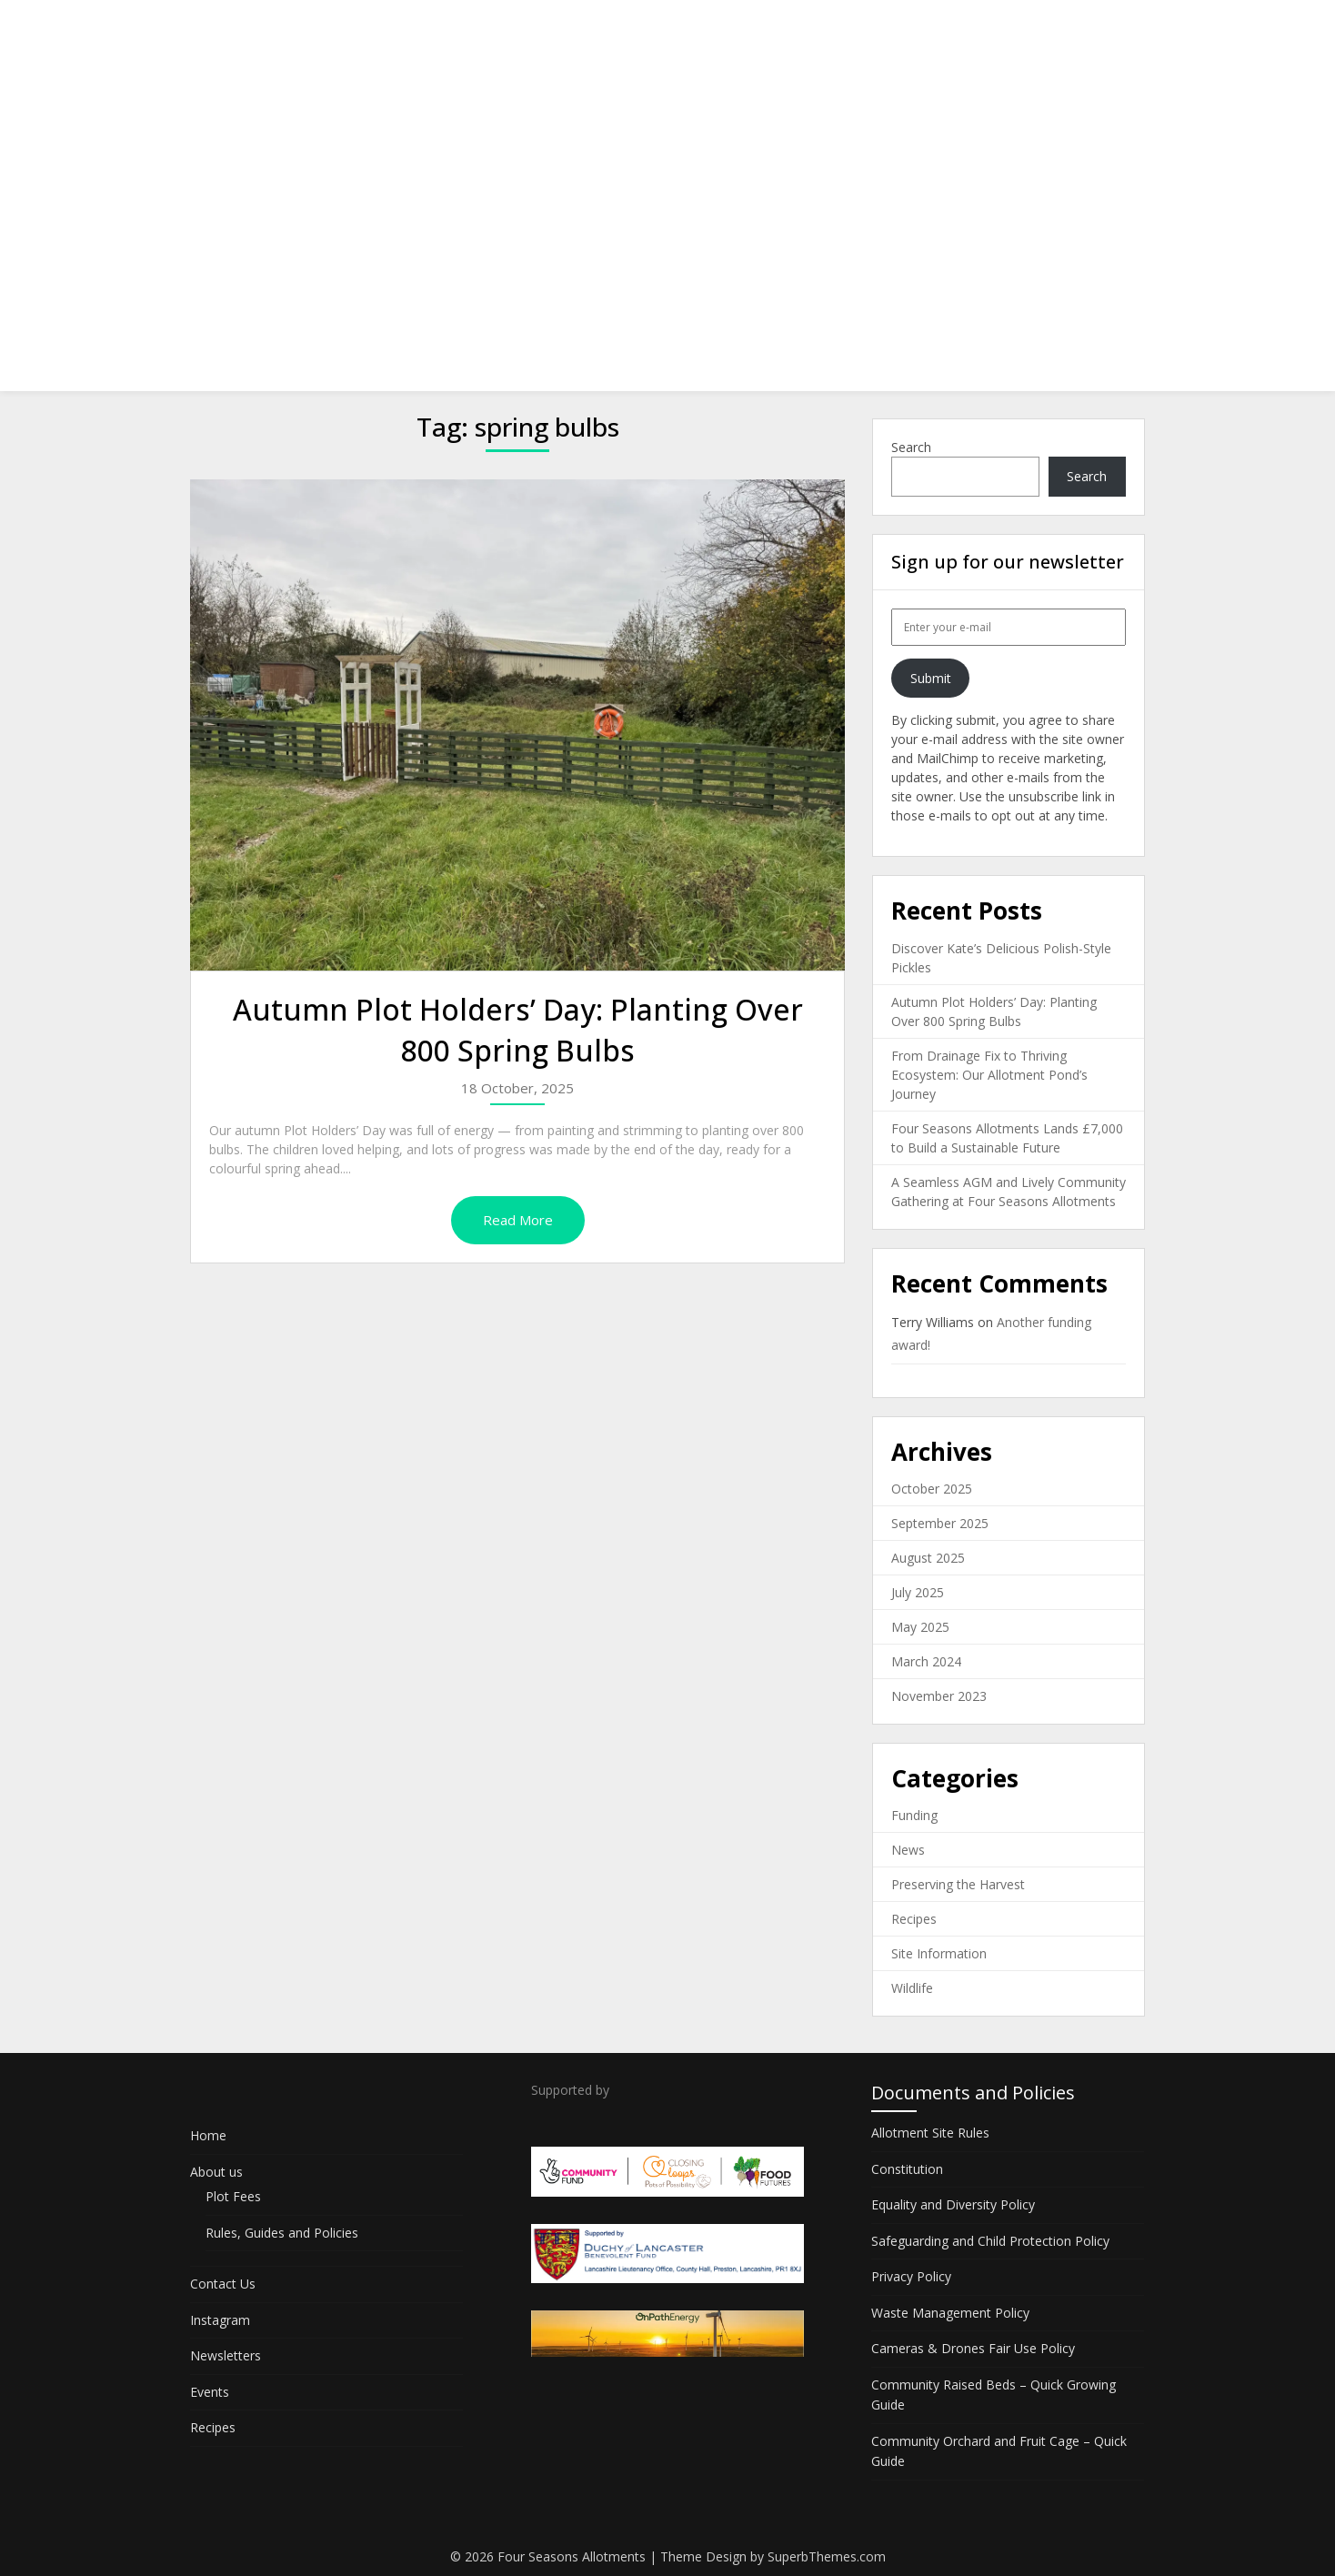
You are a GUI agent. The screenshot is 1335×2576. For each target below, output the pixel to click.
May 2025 (920, 1626)
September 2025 (940, 1523)
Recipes (1104, 29)
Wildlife (912, 1988)
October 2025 (931, 1488)
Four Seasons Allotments (315, 29)
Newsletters (933, 29)
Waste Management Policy (950, 2312)
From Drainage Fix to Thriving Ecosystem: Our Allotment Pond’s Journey (989, 1074)
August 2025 (928, 1557)
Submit (930, 678)
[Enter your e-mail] (1008, 627)
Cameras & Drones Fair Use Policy (973, 2348)
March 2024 (926, 1661)
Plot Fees (233, 2196)
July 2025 (917, 1592)
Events (1025, 29)
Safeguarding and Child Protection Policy (990, 2240)
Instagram (832, 29)
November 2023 (939, 1696)
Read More (518, 1220)
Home (545, 29)
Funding (914, 1815)
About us (626, 29)
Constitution (907, 2169)
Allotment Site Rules (930, 2132)
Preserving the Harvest (958, 1884)
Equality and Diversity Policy (953, 2204)
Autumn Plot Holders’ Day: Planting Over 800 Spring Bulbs (518, 1030)
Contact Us (733, 29)
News (908, 1849)
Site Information (939, 1953)
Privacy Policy (911, 2276)
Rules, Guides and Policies (282, 2232)
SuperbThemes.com (827, 2556)
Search (911, 447)
